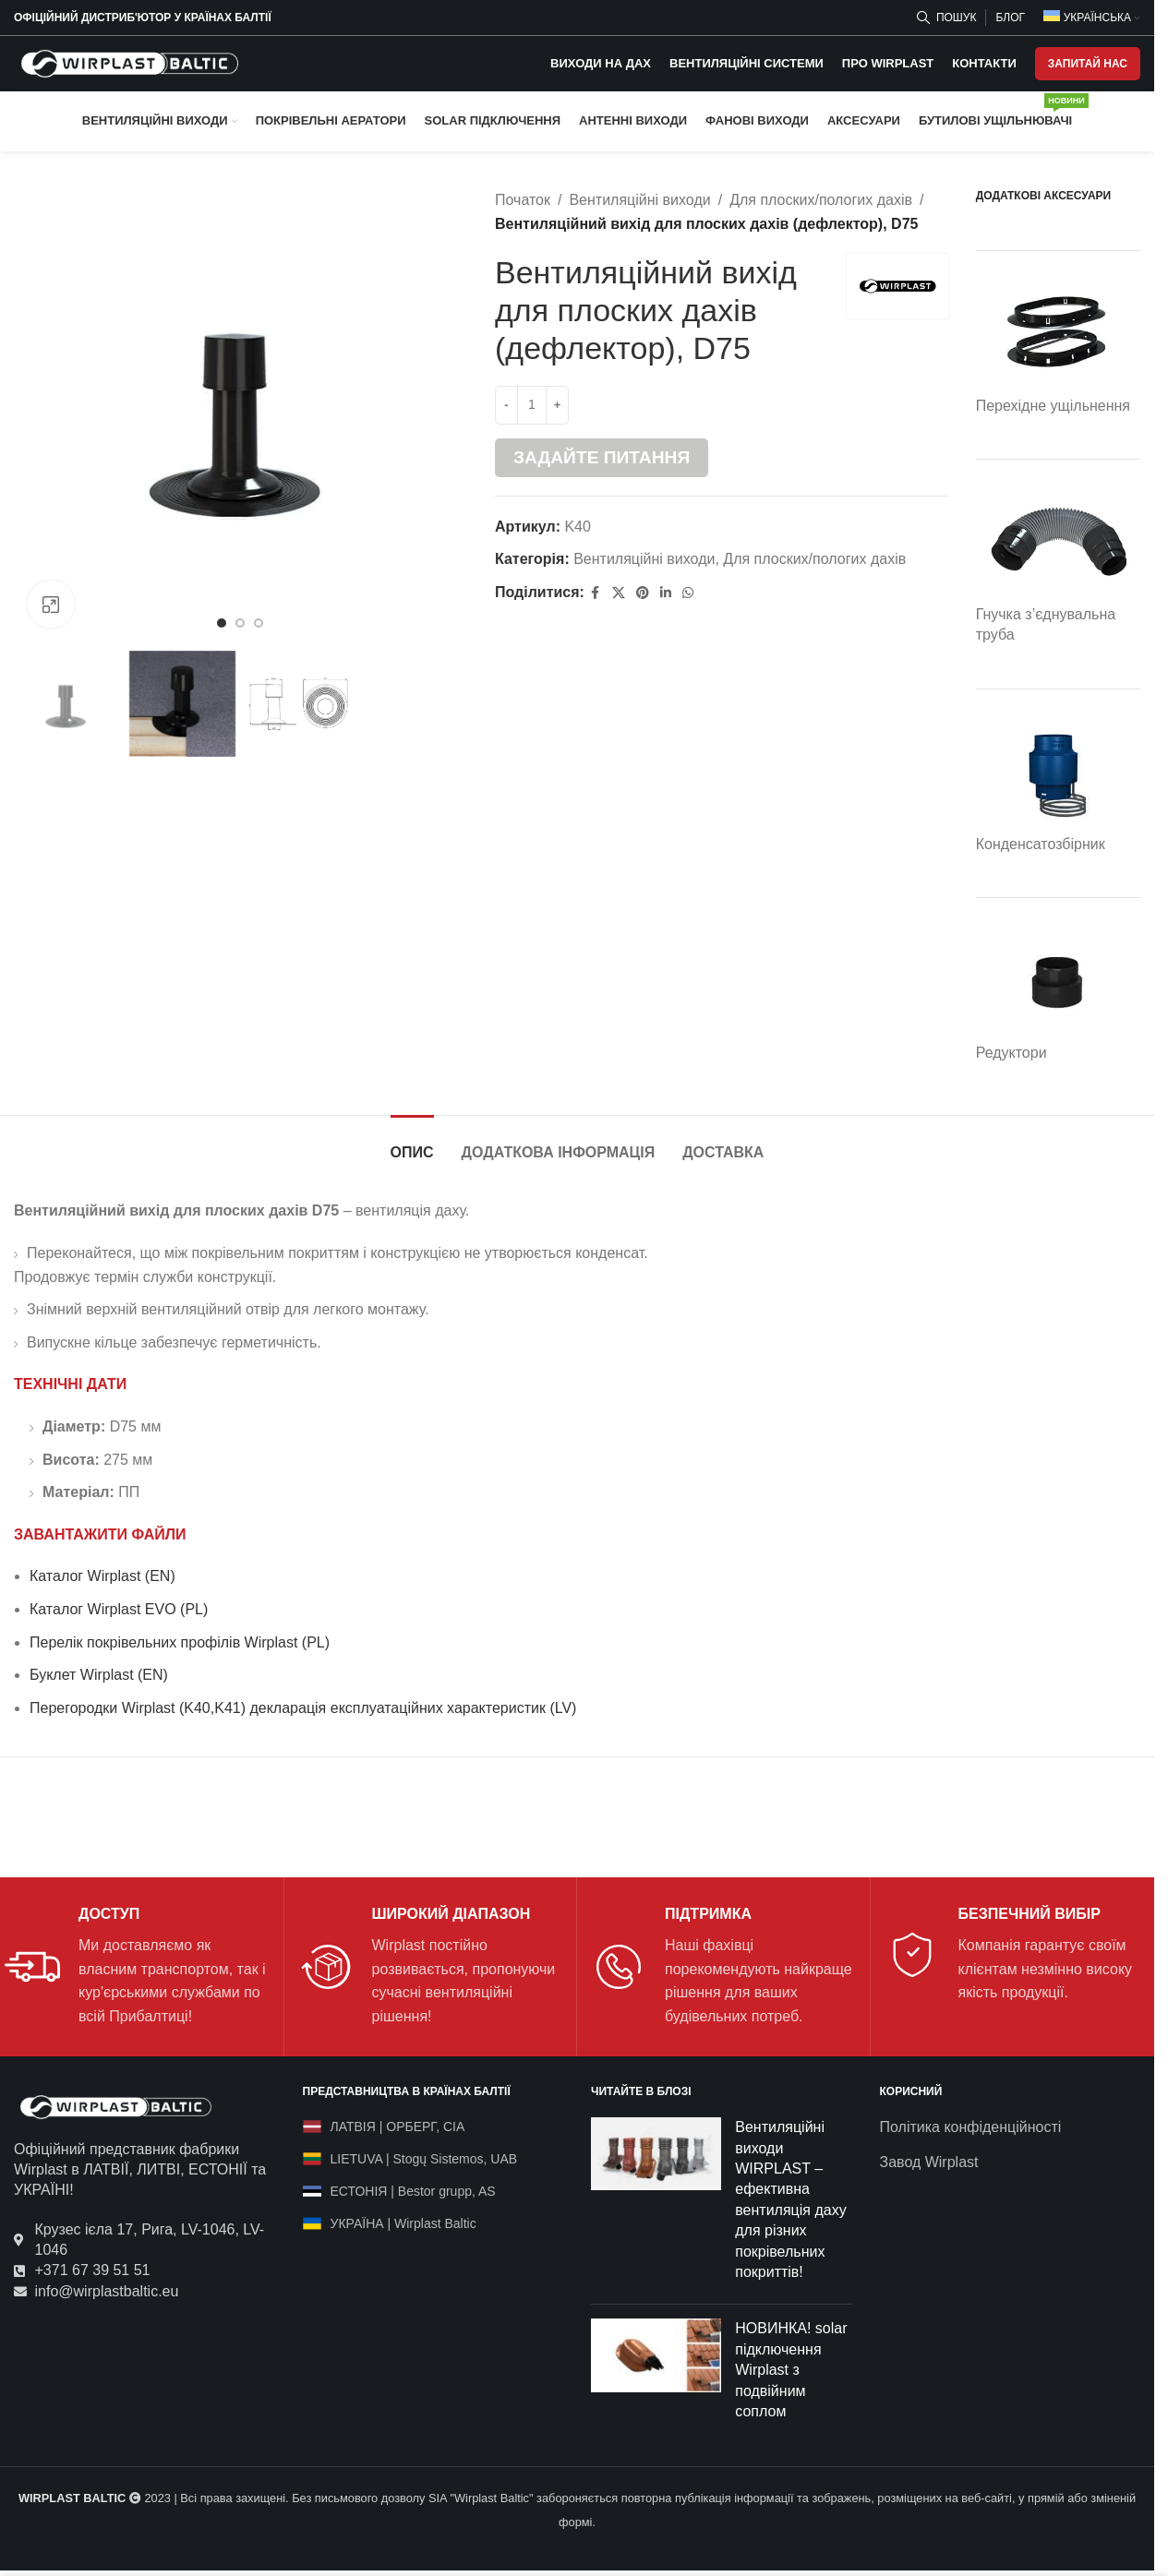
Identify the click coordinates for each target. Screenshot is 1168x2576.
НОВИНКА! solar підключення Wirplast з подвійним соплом (791, 2369)
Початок (522, 200)
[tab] (412, 1143)
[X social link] (619, 593)
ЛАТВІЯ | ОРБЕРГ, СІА (398, 2126)
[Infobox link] (137, 1966)
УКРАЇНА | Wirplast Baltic (403, 2223)
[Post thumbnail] (656, 2203)
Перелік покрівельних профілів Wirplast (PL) (180, 1642)
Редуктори (1011, 1052)
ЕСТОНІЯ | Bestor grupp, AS (413, 2191)
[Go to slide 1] (221, 623)
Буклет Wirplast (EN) (99, 1675)
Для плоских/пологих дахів (820, 200)
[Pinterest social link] (643, 593)
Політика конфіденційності (971, 2127)
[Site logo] (129, 62)
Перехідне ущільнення (1053, 405)
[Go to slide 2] (240, 623)
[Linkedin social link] (666, 593)
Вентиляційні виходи (639, 200)
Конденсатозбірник (1040, 844)
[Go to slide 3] (258, 623)
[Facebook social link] (595, 593)
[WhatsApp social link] (688, 593)
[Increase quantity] (557, 405)
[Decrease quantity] (506, 405)
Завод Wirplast (929, 2162)
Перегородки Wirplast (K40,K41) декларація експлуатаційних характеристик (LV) (303, 1708)
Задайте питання (601, 457)
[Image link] (115, 2106)
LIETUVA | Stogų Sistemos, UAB (424, 2158)
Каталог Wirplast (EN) (102, 1576)
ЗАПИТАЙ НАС (1087, 63)
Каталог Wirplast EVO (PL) (119, 1609)
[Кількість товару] (532, 405)
